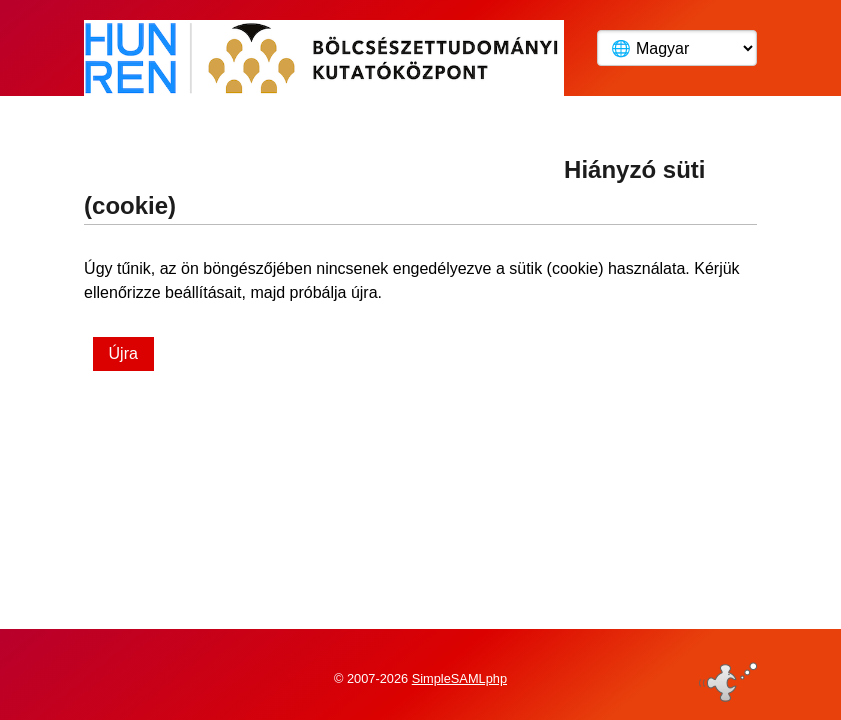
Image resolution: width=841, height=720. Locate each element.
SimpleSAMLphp (459, 673)
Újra (123, 353)
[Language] (677, 48)
